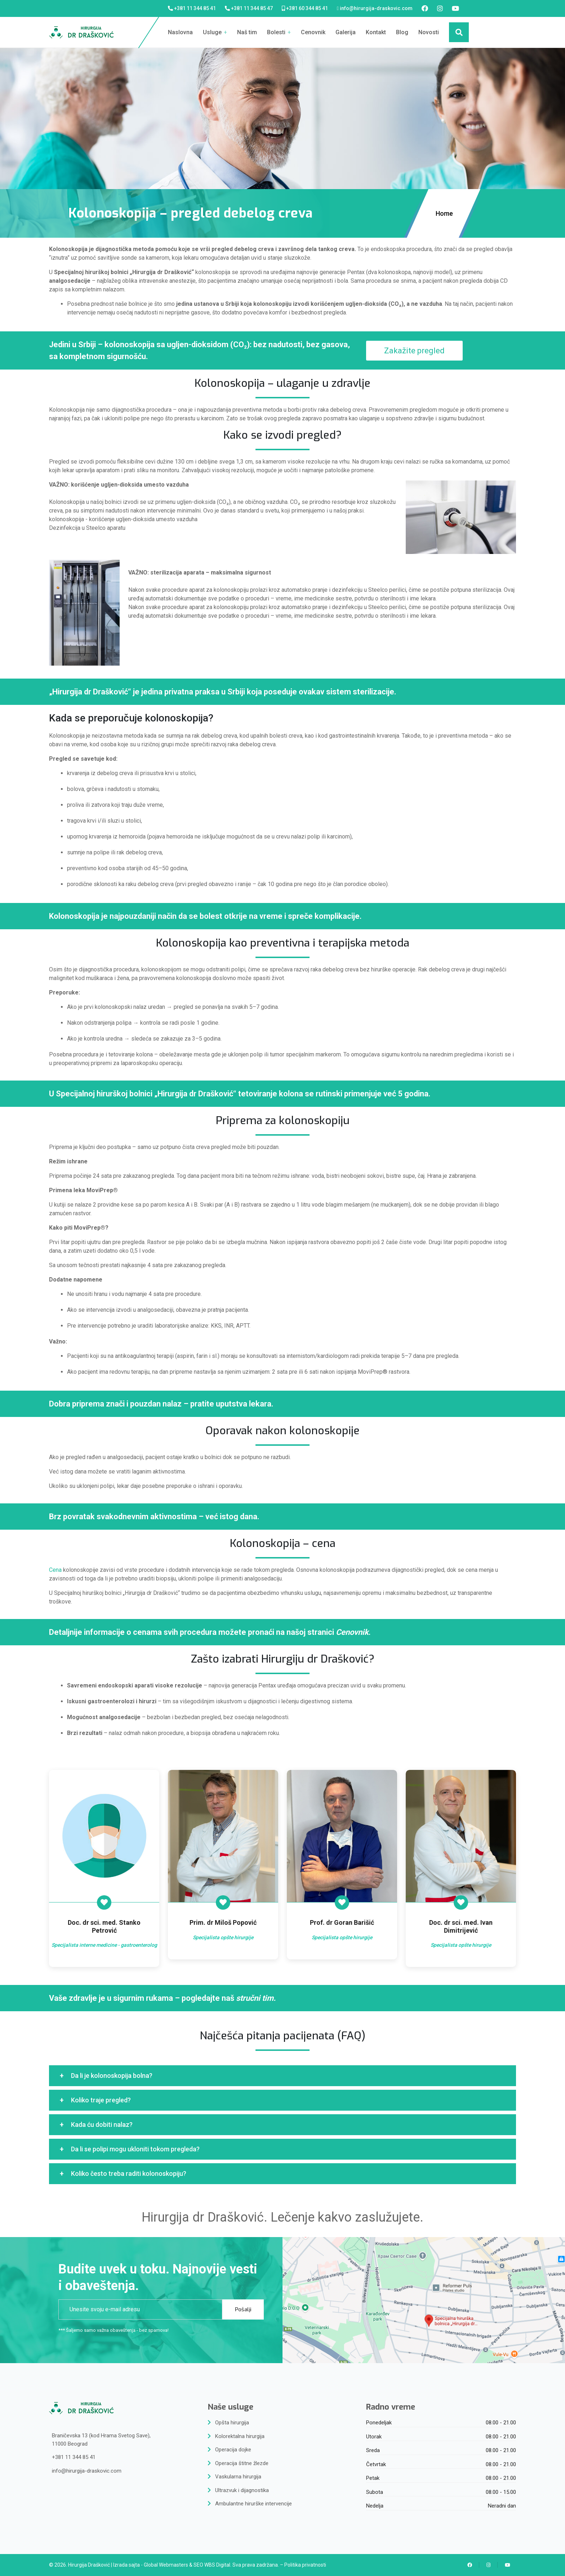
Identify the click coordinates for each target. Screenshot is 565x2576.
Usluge (215, 32)
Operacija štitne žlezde (241, 2463)
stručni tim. (256, 1998)
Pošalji (243, 2309)
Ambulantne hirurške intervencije (253, 2503)
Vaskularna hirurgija (238, 2476)
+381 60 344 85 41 (307, 8)
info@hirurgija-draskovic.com (376, 8)
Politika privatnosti (305, 2565)
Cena (55, 1569)
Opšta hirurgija (232, 2422)
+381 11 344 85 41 (195, 8)
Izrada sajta (126, 2565)
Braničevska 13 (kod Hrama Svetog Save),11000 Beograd (101, 2439)
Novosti (428, 32)
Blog (402, 32)
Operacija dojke (233, 2449)
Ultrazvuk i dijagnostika (242, 2490)
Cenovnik (313, 32)
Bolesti (279, 32)
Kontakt (376, 32)
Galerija (345, 32)
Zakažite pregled (414, 350)
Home (445, 213)
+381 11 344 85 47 (252, 8)
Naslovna (180, 32)
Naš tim (247, 32)
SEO (198, 2565)
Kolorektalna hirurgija (239, 2436)
